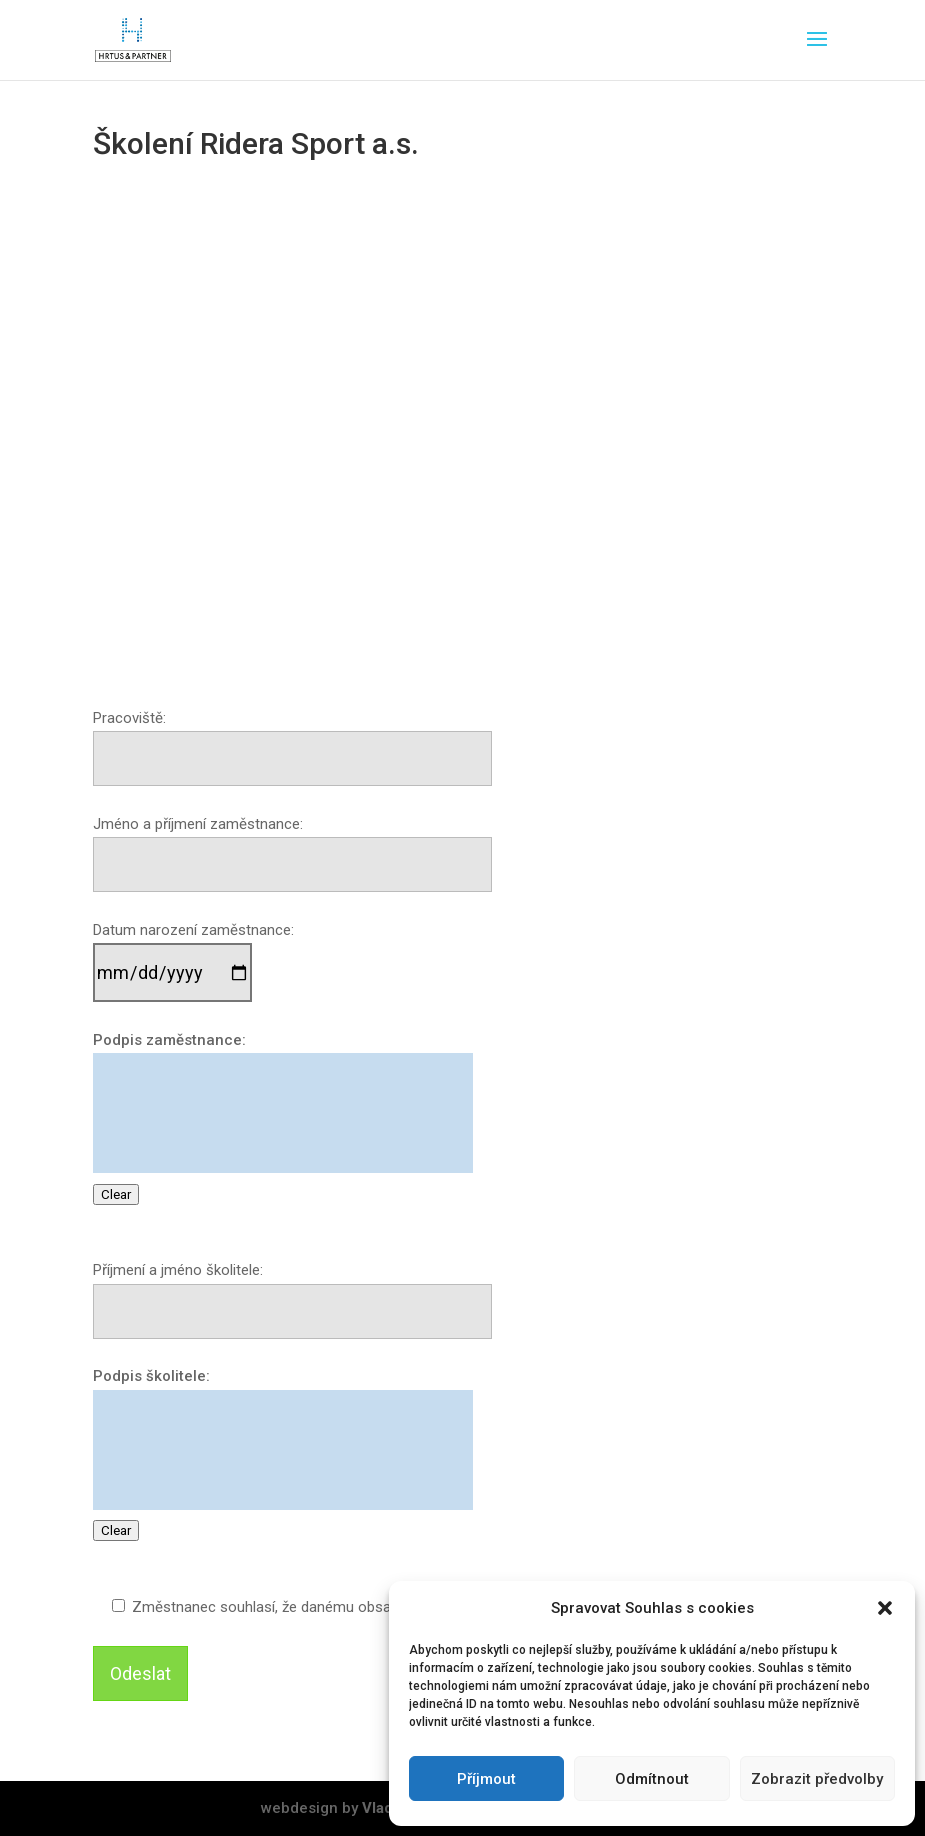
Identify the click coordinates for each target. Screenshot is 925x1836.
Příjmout (486, 1779)
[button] (885, 1608)
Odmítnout (652, 1779)
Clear (116, 1194)
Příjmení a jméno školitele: (292, 1291)
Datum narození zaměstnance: (193, 952)
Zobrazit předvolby (817, 1779)
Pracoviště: (292, 739)
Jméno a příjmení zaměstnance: (292, 845)
